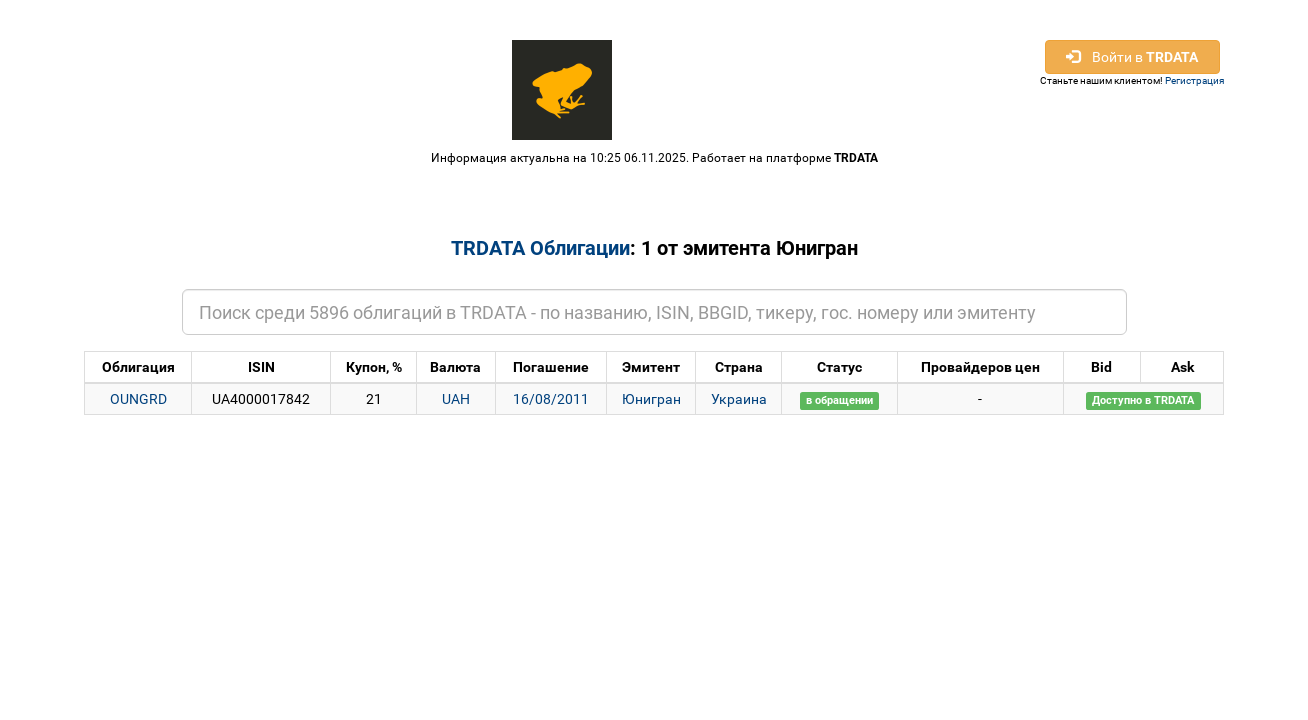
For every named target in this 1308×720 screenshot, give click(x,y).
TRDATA (856, 158)
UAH (456, 399)
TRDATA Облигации (540, 248)
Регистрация (1194, 80)
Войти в (1132, 57)
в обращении (839, 400)
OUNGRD (138, 399)
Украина (739, 399)
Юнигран (651, 399)
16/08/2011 (551, 399)
